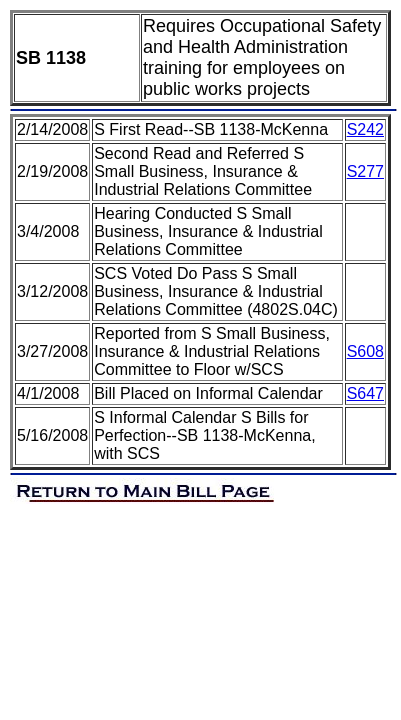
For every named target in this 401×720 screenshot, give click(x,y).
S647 (365, 393)
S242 (365, 129)
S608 (365, 351)
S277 (365, 171)
